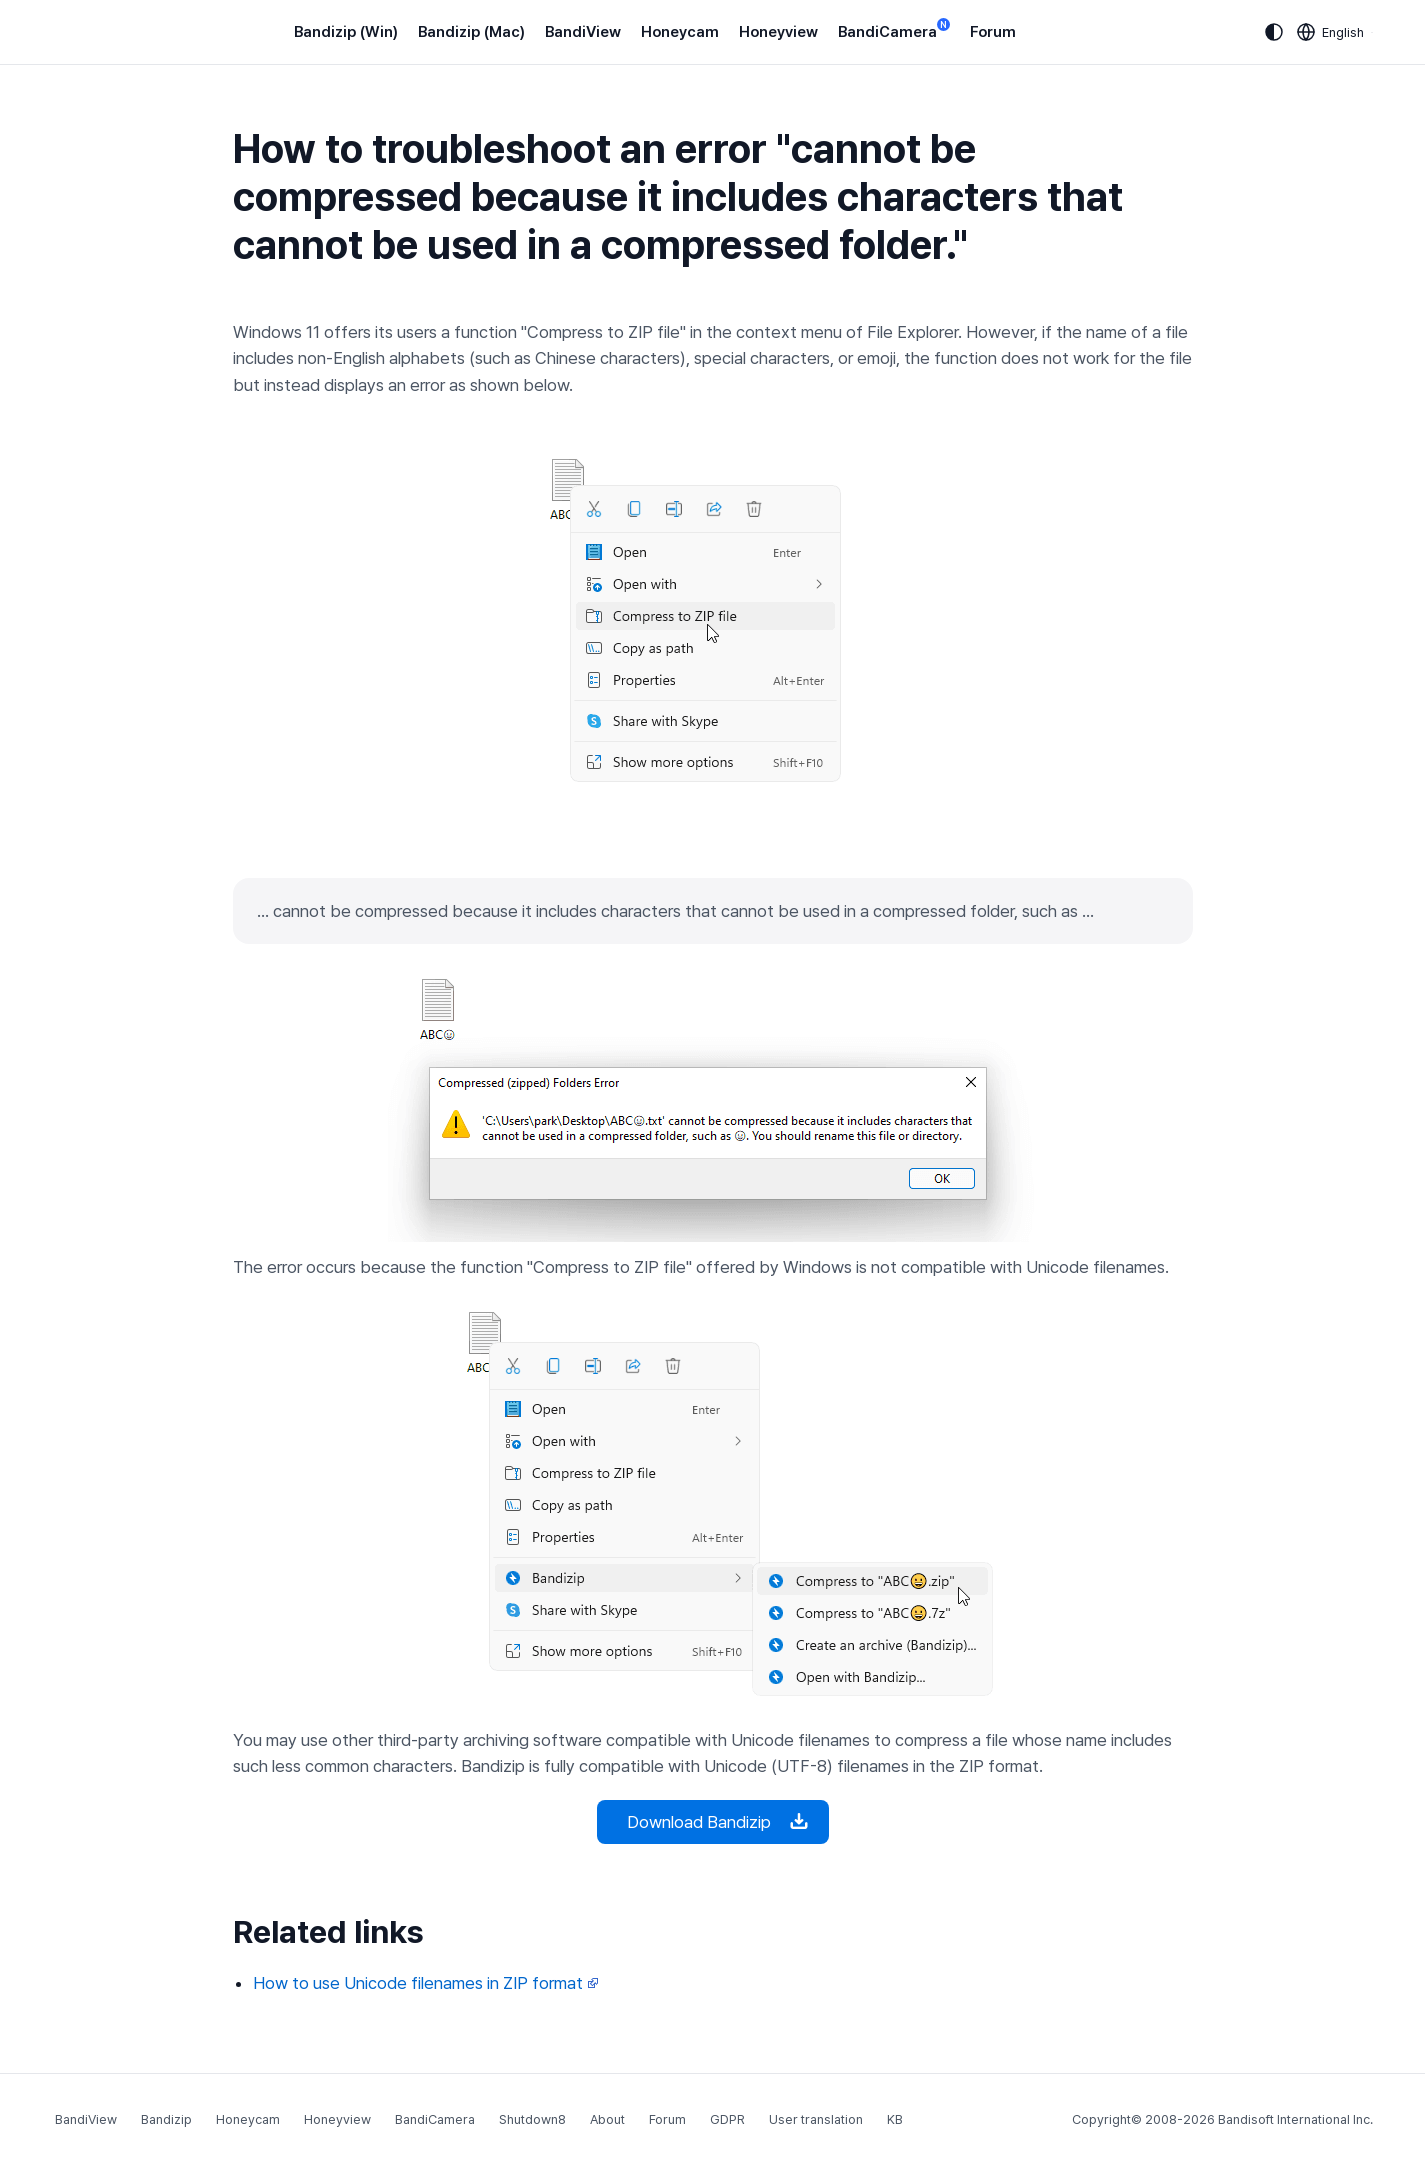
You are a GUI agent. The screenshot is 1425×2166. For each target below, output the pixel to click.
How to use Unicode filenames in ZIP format (426, 1983)
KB (895, 2119)
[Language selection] (1331, 32)
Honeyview (778, 32)
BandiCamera (894, 30)
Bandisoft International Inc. (1295, 2119)
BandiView (583, 32)
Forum (993, 32)
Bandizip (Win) (346, 32)
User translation (816, 2119)
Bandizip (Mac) (471, 32)
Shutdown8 (532, 2119)
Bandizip (166, 2119)
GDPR (727, 2119)
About (607, 2119)
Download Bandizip (713, 1822)
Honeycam (680, 32)
